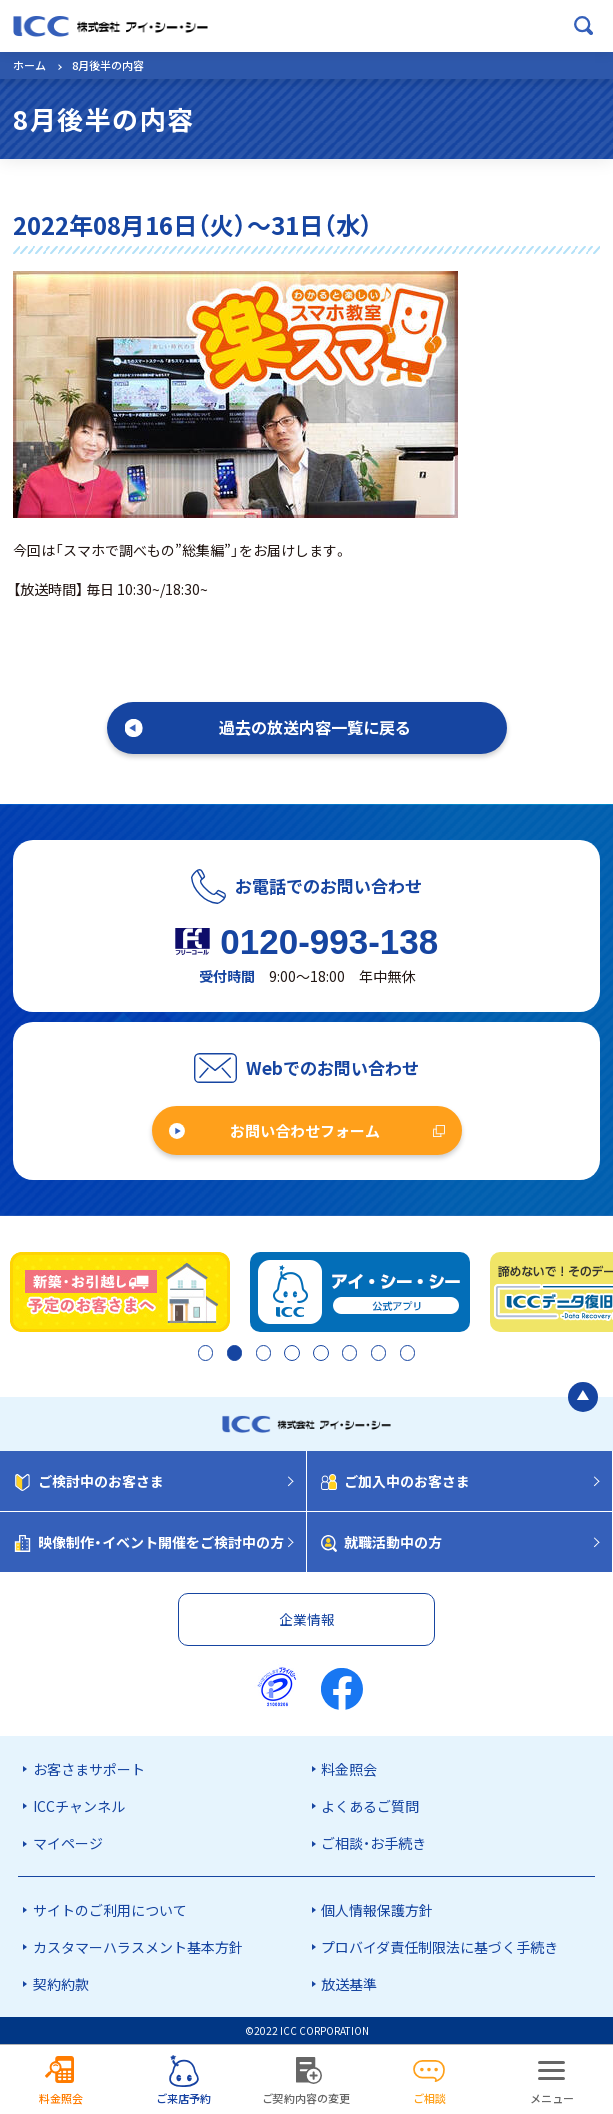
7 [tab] (376, 1354)
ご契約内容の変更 (306, 2098)
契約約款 (61, 1984)
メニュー (552, 2098)
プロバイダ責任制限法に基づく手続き (439, 1947)
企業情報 (307, 1619)
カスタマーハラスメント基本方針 (138, 1947)
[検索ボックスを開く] (584, 26)
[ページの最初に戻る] (583, 1397)
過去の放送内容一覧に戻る (315, 727)
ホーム (29, 65)
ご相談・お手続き (373, 1843)
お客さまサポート (89, 1769)
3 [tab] (261, 1354)
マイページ (68, 1843)
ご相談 (429, 2098)
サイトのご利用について (110, 1910)
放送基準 (349, 1984)
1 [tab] (203, 1354)
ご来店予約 (183, 2098)
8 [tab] (405, 1354)
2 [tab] (232, 1354)
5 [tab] (318, 1354)
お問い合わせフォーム (305, 1130)
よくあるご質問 (370, 1806)
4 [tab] (289, 1354)
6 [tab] (347, 1354)
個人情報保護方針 (377, 1910)
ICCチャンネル (79, 1806)
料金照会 (349, 1769)
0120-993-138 (329, 941)
